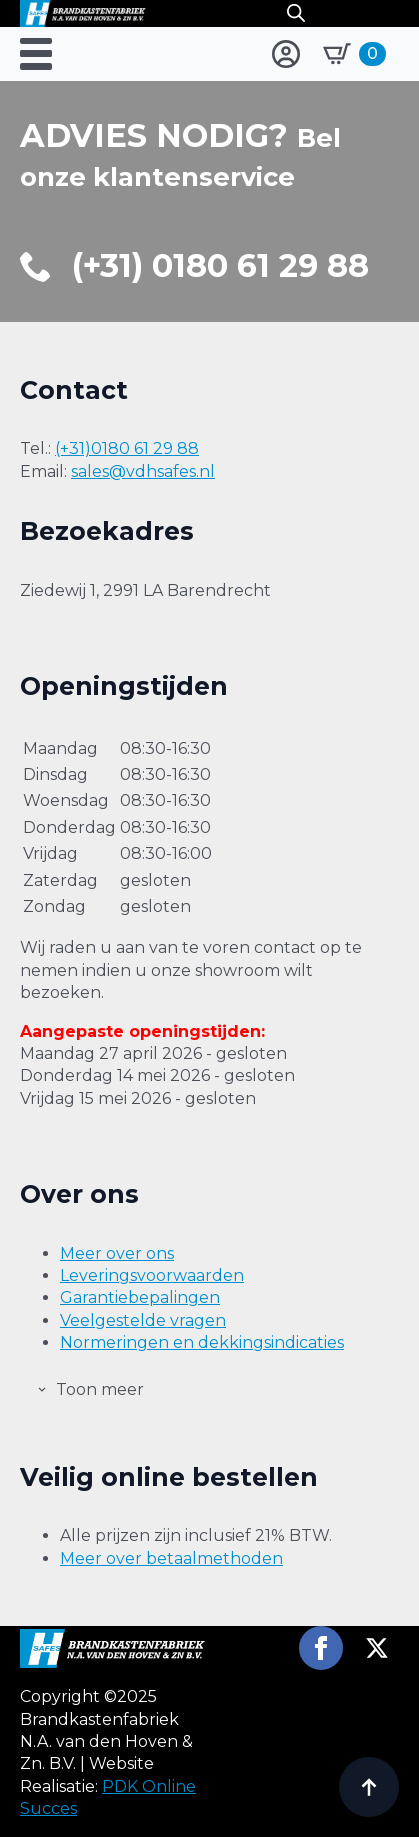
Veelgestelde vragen (143, 1320)
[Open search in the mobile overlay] (296, 13)
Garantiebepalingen (140, 1297)
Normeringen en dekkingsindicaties (202, 1342)
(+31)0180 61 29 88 (127, 448)
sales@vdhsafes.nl (143, 471)
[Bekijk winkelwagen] (354, 54)
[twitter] (377, 1648)
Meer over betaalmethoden (171, 1558)
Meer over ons (117, 1253)
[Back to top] (369, 1787)
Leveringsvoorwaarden (152, 1275)
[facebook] (321, 1648)
